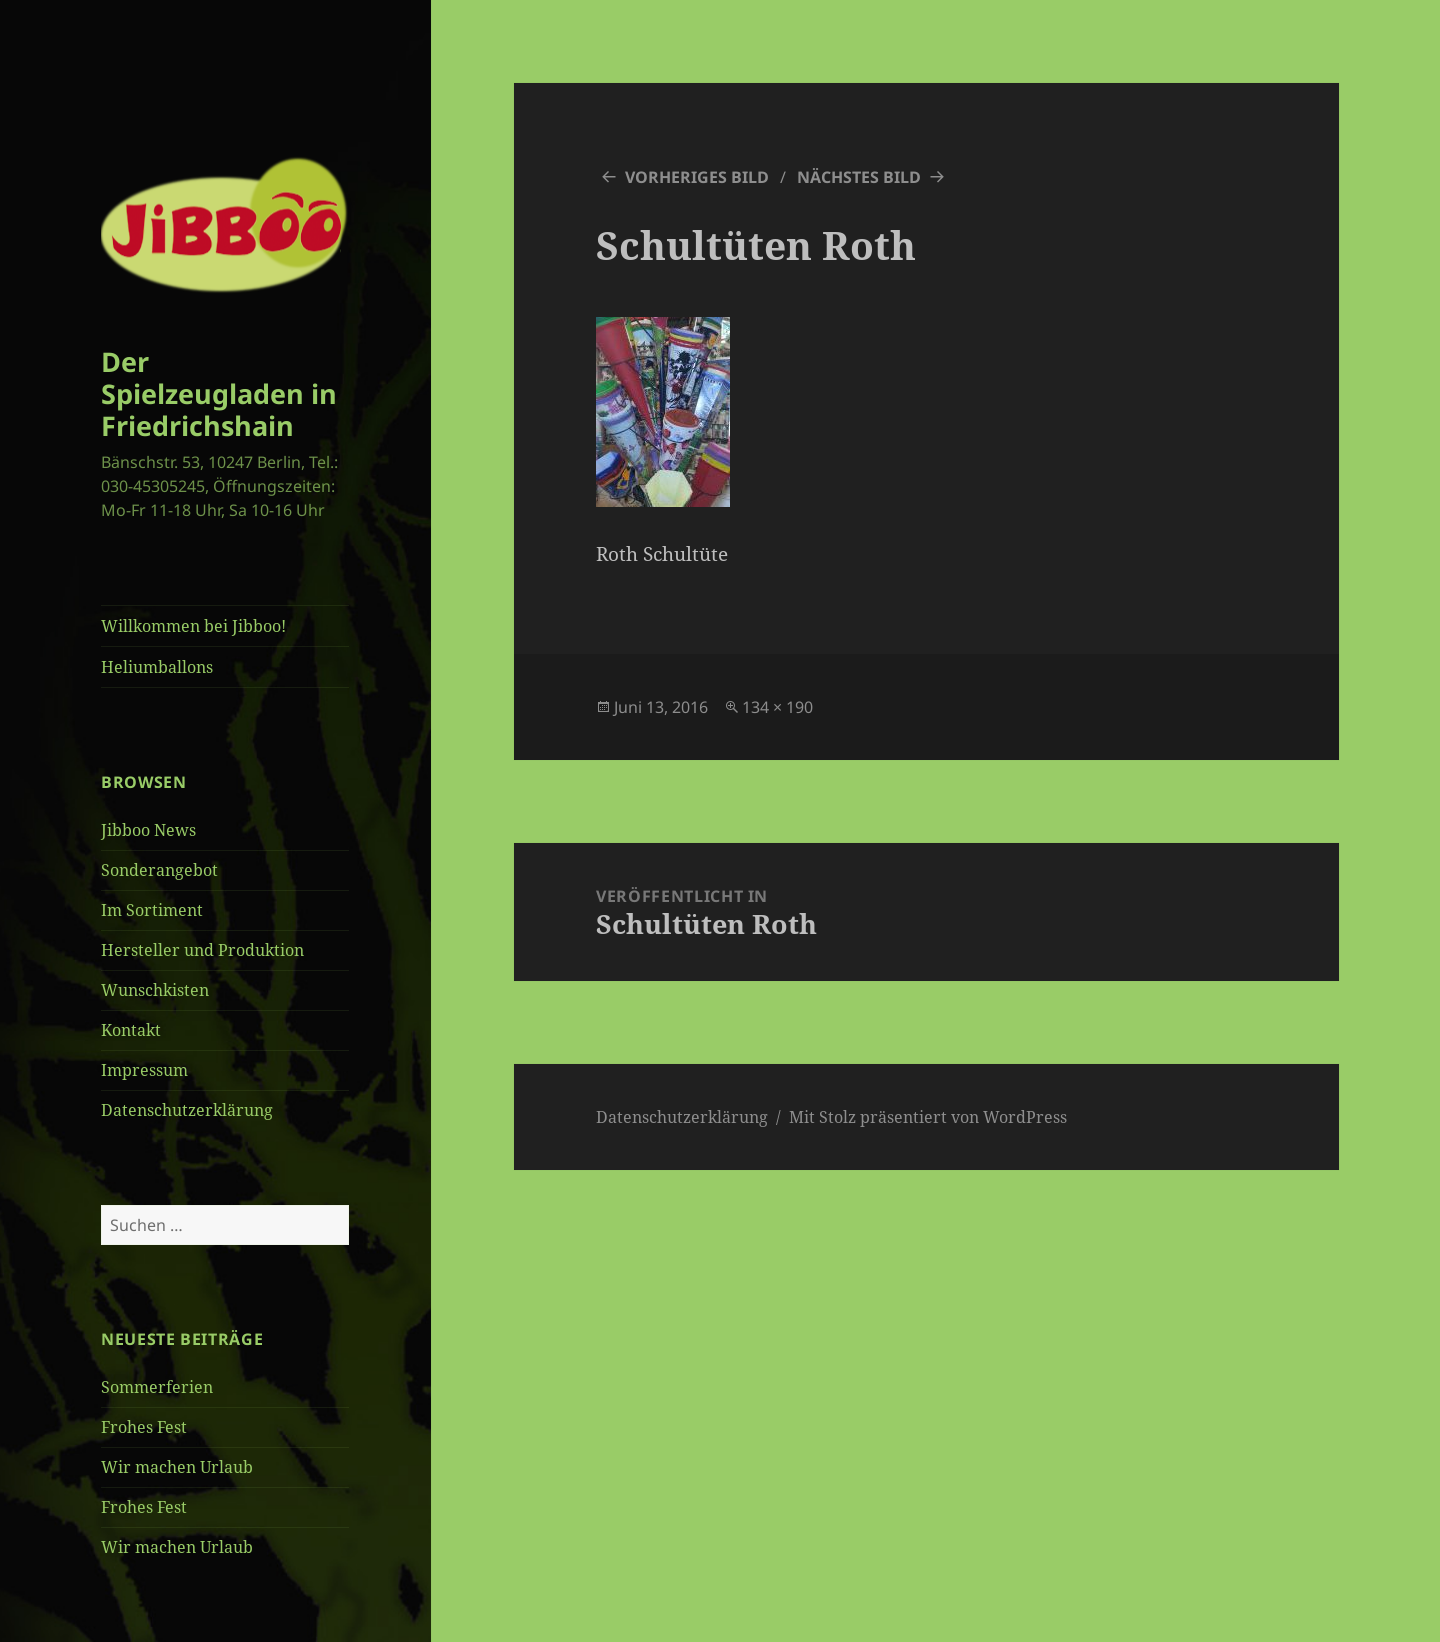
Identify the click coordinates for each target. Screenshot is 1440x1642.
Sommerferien (157, 1387)
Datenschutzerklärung (187, 1110)
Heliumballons (157, 667)
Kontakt (131, 1030)
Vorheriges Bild (697, 177)
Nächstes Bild (859, 177)
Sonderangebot (159, 870)
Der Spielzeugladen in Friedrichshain (219, 393)
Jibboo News (148, 830)
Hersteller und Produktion (202, 950)
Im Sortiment (152, 910)
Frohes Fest (144, 1427)
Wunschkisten (155, 990)
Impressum (144, 1070)
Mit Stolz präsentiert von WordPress (928, 1117)
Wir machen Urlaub (177, 1467)
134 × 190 (777, 707)
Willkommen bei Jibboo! (193, 626)
